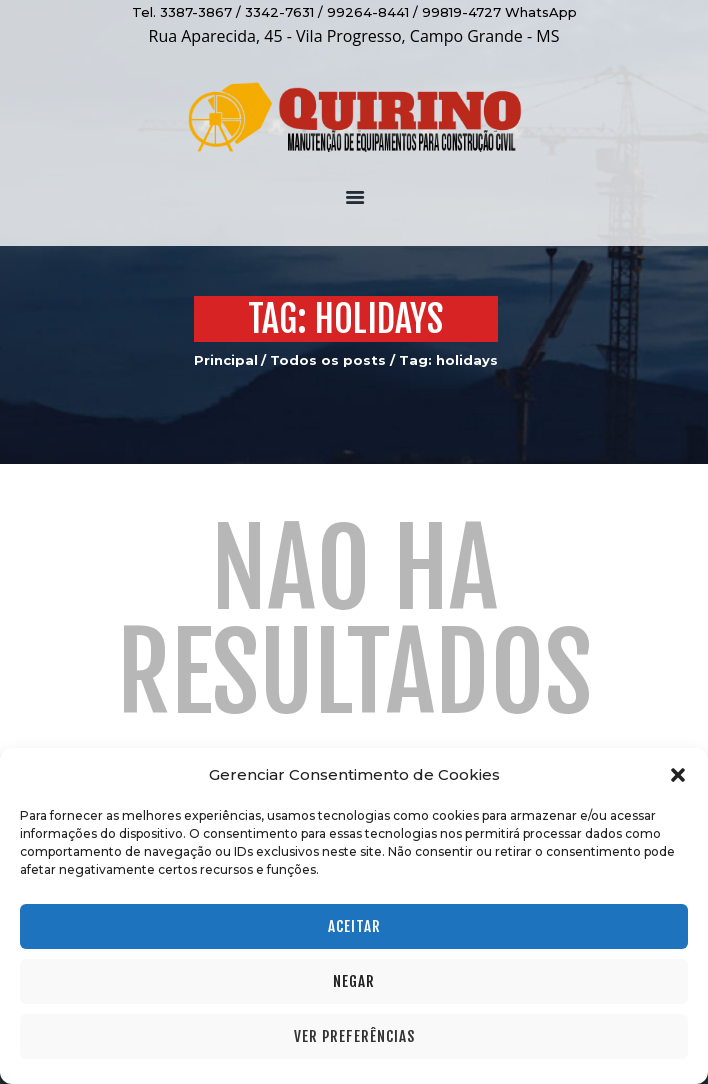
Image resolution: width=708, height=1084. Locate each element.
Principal (226, 360)
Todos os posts (328, 360)
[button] (678, 775)
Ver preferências (354, 1036)
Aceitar (354, 926)
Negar (354, 981)
